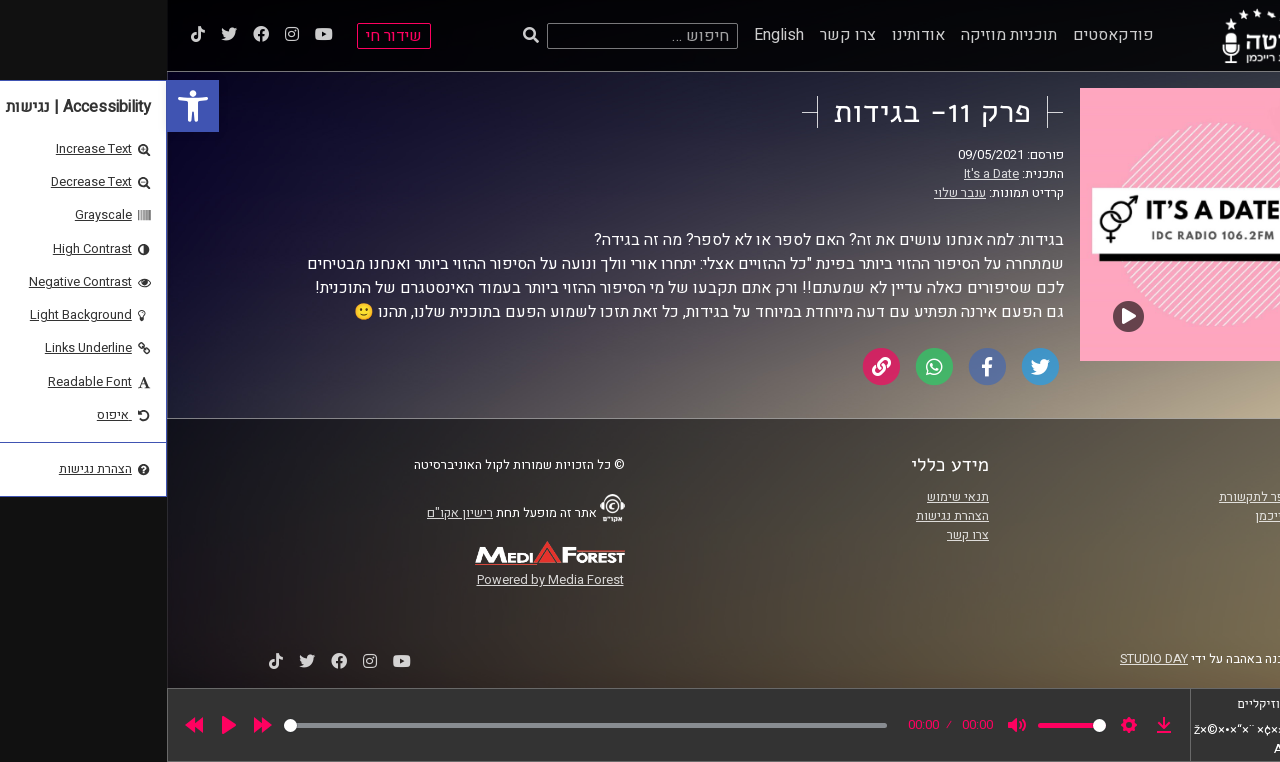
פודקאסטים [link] (946, 35)
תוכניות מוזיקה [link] (842, 35)
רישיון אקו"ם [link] (293, 513)
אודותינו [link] (751, 35)
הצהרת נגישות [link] (785, 516)
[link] (26, 106)
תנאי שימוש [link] (791, 497)
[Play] (62, 725)
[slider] (418, 725)
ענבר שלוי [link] (793, 193)
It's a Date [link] (824, 174)
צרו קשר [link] (681, 35)
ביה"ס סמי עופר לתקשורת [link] (1119, 497)
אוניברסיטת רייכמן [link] (1137, 516)
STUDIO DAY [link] (987, 659)
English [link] (612, 35)
